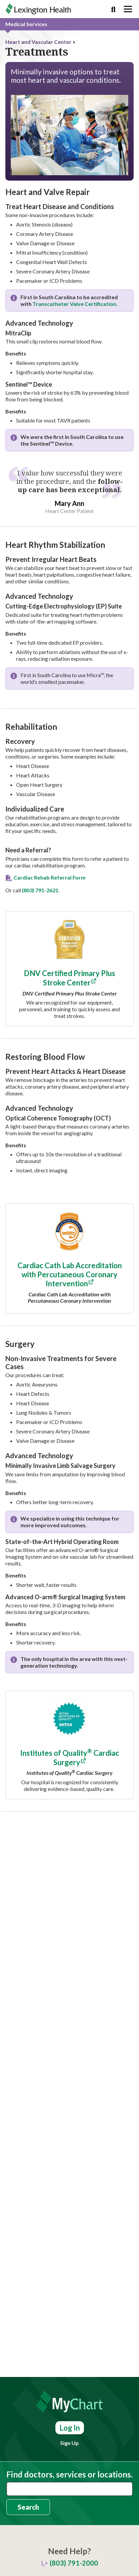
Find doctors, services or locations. (69, 2474)
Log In (69, 2427)
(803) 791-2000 (74, 2563)
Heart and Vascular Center (38, 42)
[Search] (113, 9)
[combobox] (69, 2489)
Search (28, 2507)
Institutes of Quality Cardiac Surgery (69, 1757)
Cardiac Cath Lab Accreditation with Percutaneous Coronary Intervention (69, 1274)
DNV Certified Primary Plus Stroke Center (69, 978)
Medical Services (26, 24)
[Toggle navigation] (128, 9)
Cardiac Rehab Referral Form (49, 877)
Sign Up (69, 2443)
